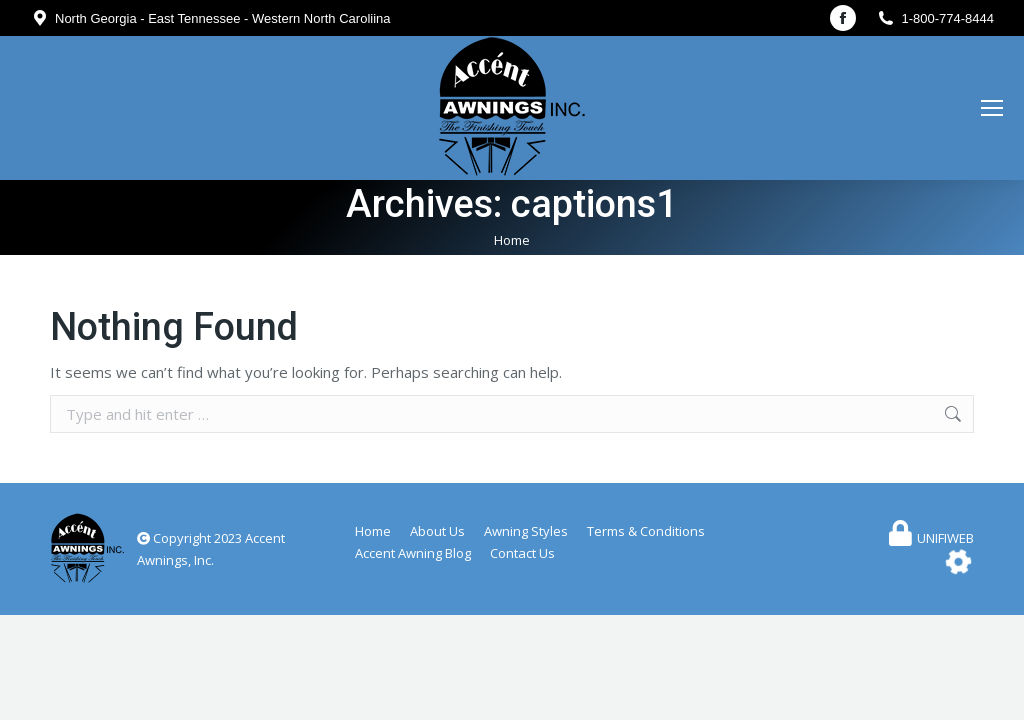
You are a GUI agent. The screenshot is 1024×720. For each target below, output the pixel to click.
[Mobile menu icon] (992, 108)
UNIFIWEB (945, 538)
